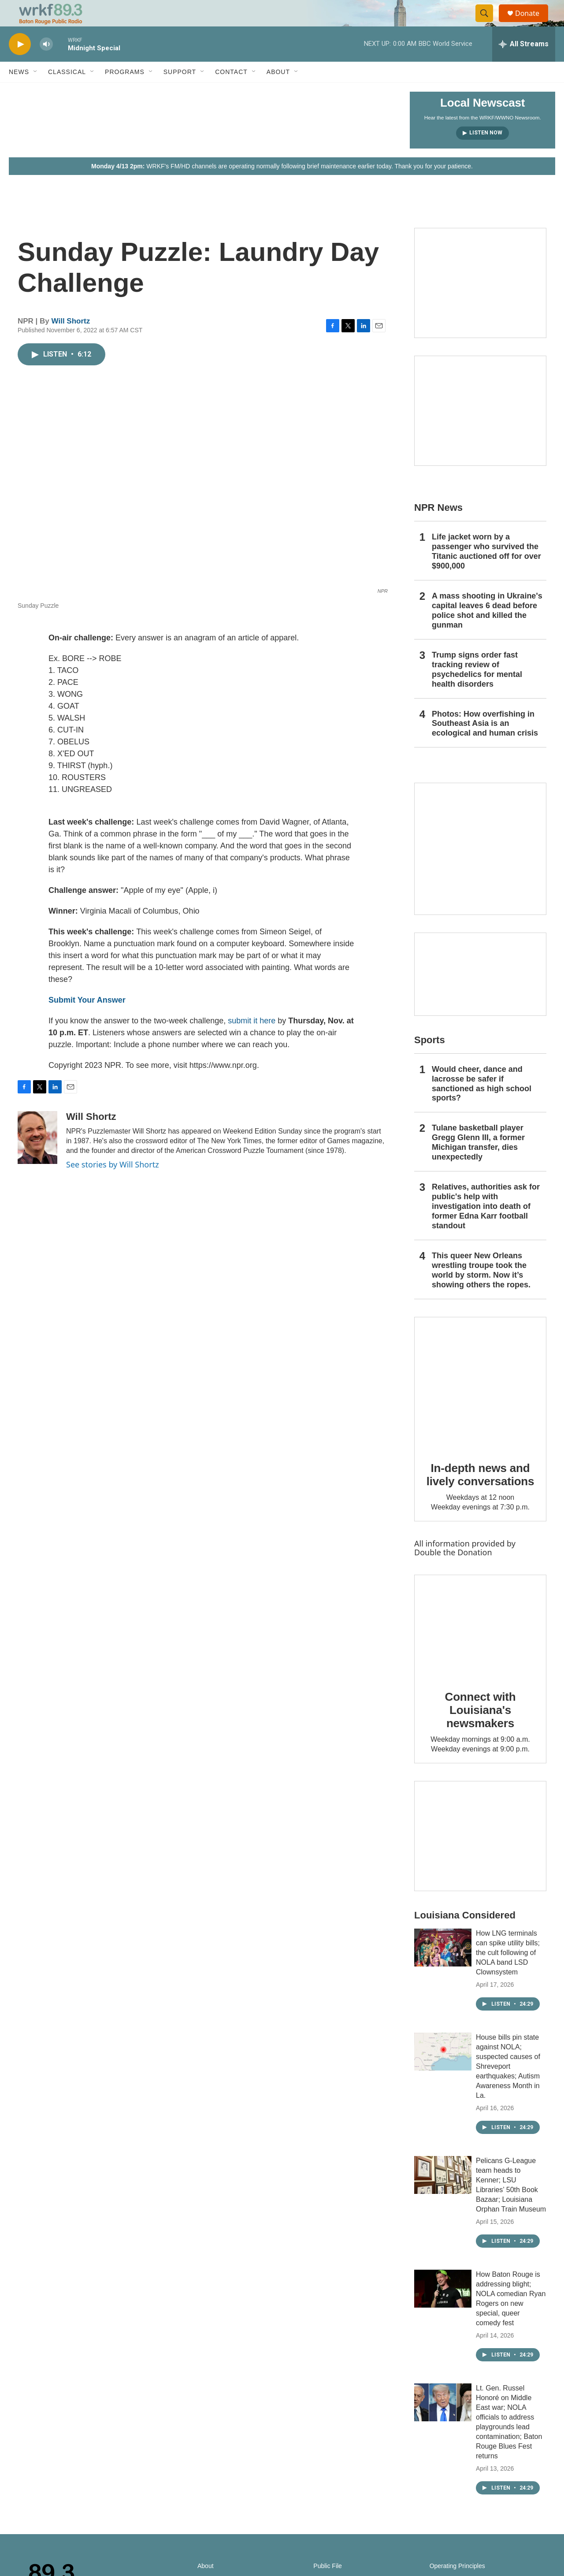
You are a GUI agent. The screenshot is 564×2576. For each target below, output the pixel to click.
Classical (67, 91)
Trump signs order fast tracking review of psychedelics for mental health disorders (477, 689)
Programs (125, 91)
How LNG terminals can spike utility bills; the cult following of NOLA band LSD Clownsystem (508, 1972)
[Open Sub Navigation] (35, 91)
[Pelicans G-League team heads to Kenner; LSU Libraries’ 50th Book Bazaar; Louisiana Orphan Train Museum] (442, 2195)
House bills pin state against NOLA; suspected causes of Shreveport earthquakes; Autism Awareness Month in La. (508, 2086)
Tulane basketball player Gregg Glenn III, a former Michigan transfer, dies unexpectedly (478, 1162)
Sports (429, 1059)
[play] (20, 64)
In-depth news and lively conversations (480, 1494)
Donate (532, 23)
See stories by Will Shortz (112, 1184)
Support (179, 91)
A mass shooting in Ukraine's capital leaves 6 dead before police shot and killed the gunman (487, 630)
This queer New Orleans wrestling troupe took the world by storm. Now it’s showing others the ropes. (481, 1290)
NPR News (438, 527)
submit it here (251, 1040)
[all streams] (523, 64)
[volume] (46, 64)
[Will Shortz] (37, 1157)
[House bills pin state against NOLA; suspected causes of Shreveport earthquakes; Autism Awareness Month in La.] (442, 2071)
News (19, 91)
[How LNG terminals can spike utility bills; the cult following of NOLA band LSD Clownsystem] (442, 1967)
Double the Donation (453, 1572)
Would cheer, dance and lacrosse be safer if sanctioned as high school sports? (481, 1104)
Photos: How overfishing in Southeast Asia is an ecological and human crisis (485, 743)
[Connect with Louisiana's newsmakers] (480, 1646)
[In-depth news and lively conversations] (480, 1402)
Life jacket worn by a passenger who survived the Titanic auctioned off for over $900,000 (486, 571)
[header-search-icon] (488, 23)
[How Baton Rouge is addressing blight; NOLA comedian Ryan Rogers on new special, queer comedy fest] (442, 2308)
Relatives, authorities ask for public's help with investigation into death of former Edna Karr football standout (486, 1226)
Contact (231, 91)
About (278, 91)
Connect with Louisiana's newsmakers (480, 1730)
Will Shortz (71, 341)
